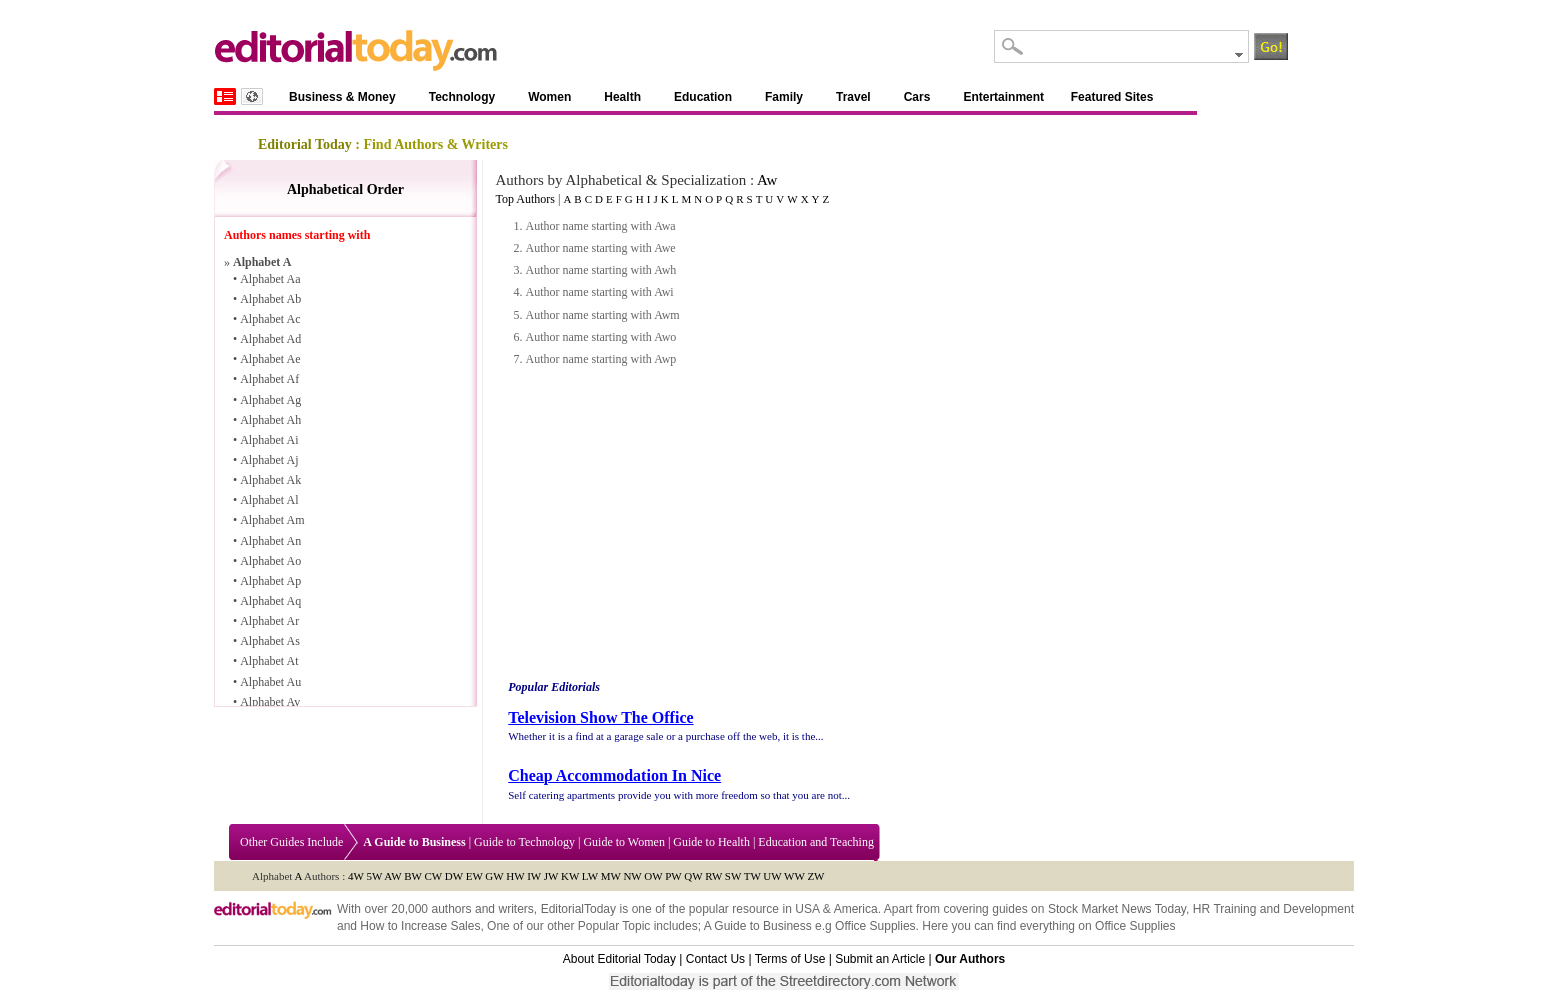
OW (653, 876)
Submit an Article (880, 959)
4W (356, 876)
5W (374, 876)
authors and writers (482, 909)
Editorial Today (305, 144)
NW (632, 876)
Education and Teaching (816, 842)
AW (392, 876)
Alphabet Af (269, 379)
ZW (815, 876)
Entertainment (1003, 97)
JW (551, 876)
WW (794, 876)
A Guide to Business (758, 926)
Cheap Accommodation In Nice (614, 775)
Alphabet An (270, 541)
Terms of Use (790, 959)
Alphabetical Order (345, 189)
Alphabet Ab (270, 299)
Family (784, 97)
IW (534, 876)
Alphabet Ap (270, 581)
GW (494, 876)
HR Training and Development (1273, 909)
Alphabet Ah (270, 420)
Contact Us (715, 959)
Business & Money (342, 97)
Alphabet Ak (270, 480)
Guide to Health (711, 842)
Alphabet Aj (269, 460)
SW (733, 876)
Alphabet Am (272, 520)
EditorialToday (578, 909)
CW (434, 876)
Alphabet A (262, 262)
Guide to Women (623, 842)
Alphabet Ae (270, 359)
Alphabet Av (270, 702)
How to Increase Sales (420, 926)
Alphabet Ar (269, 621)
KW (570, 876)
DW (454, 876)
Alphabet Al (269, 500)
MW (611, 876)
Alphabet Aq (270, 601)
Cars (917, 97)
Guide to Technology (524, 842)
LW (590, 876)
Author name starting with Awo (600, 337)
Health (622, 97)
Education (703, 97)
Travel (853, 97)
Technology (462, 97)
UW (772, 876)
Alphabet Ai (269, 440)
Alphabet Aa (270, 279)
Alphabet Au (270, 682)
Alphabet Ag (270, 400)
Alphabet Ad (270, 339)
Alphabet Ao (270, 561)
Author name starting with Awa (600, 226)
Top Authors (525, 199)
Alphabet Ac (270, 319)
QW (693, 876)
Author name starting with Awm (602, 315)
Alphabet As (270, 641)
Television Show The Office (600, 717)
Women (549, 97)
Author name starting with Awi (599, 292)
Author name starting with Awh (600, 270)
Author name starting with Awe (600, 248)
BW (413, 876)
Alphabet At (269, 661)
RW (713, 876)
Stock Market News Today (1117, 909)
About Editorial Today (619, 959)
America (856, 909)
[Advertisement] (673, 524)
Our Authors (970, 959)
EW (474, 876)
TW (752, 876)
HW (515, 876)
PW (673, 876)
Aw (767, 180)
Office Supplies (875, 926)
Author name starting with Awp (600, 359)
